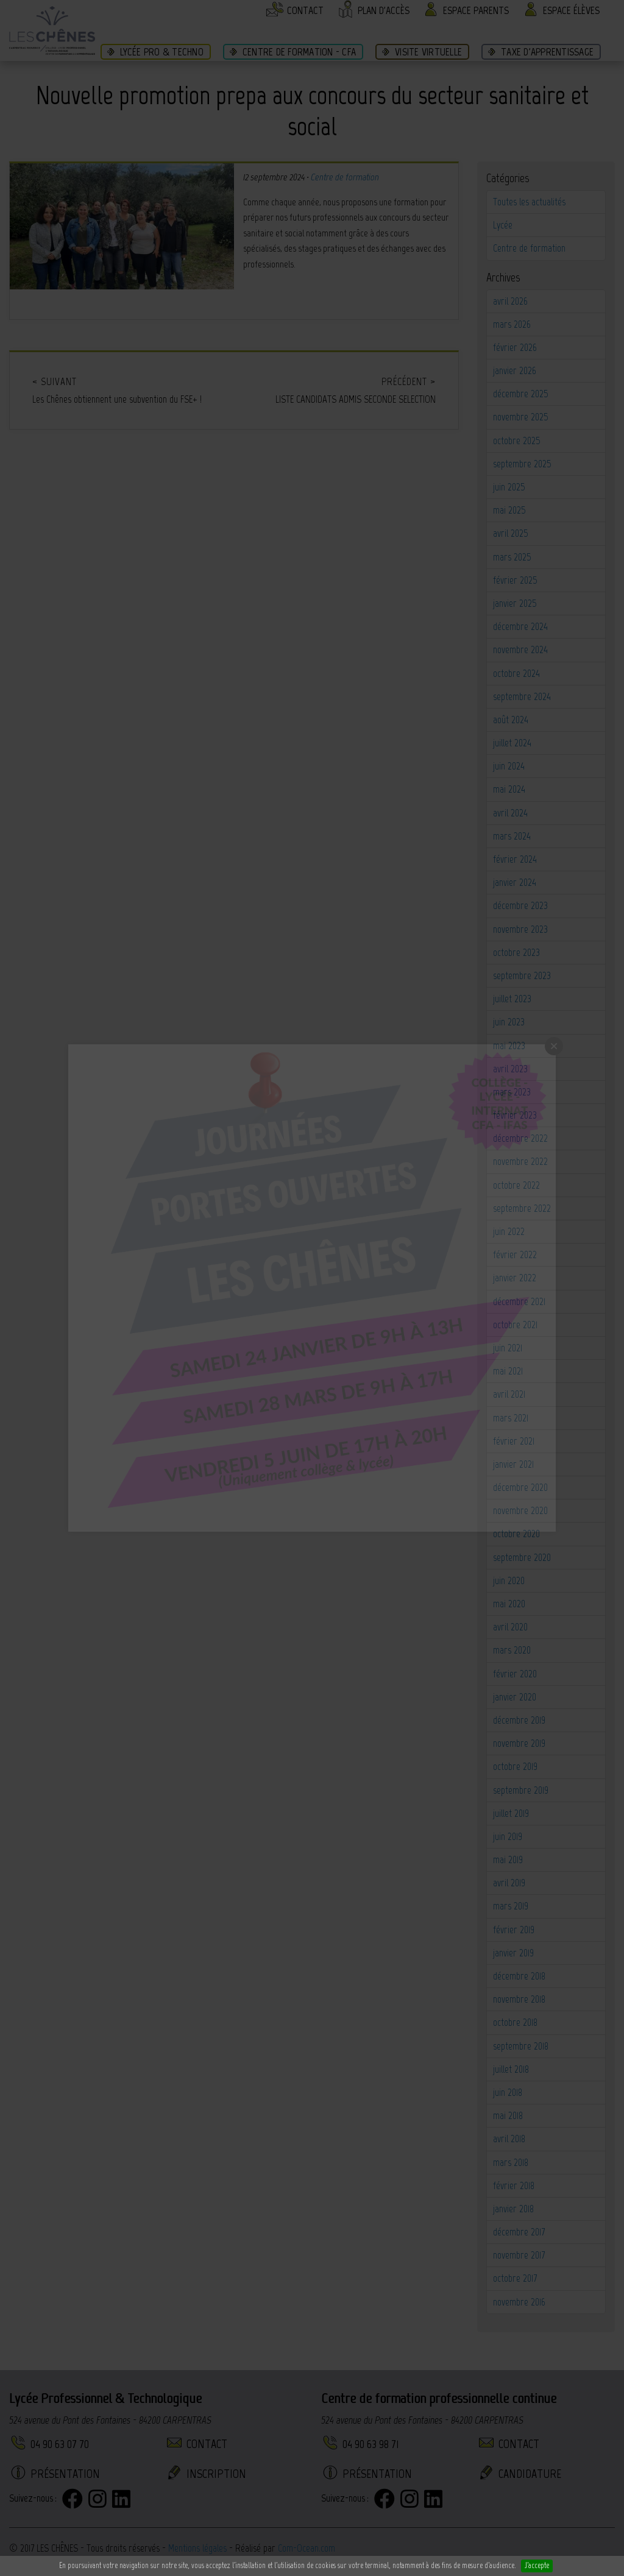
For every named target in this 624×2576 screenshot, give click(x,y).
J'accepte (537, 2565)
